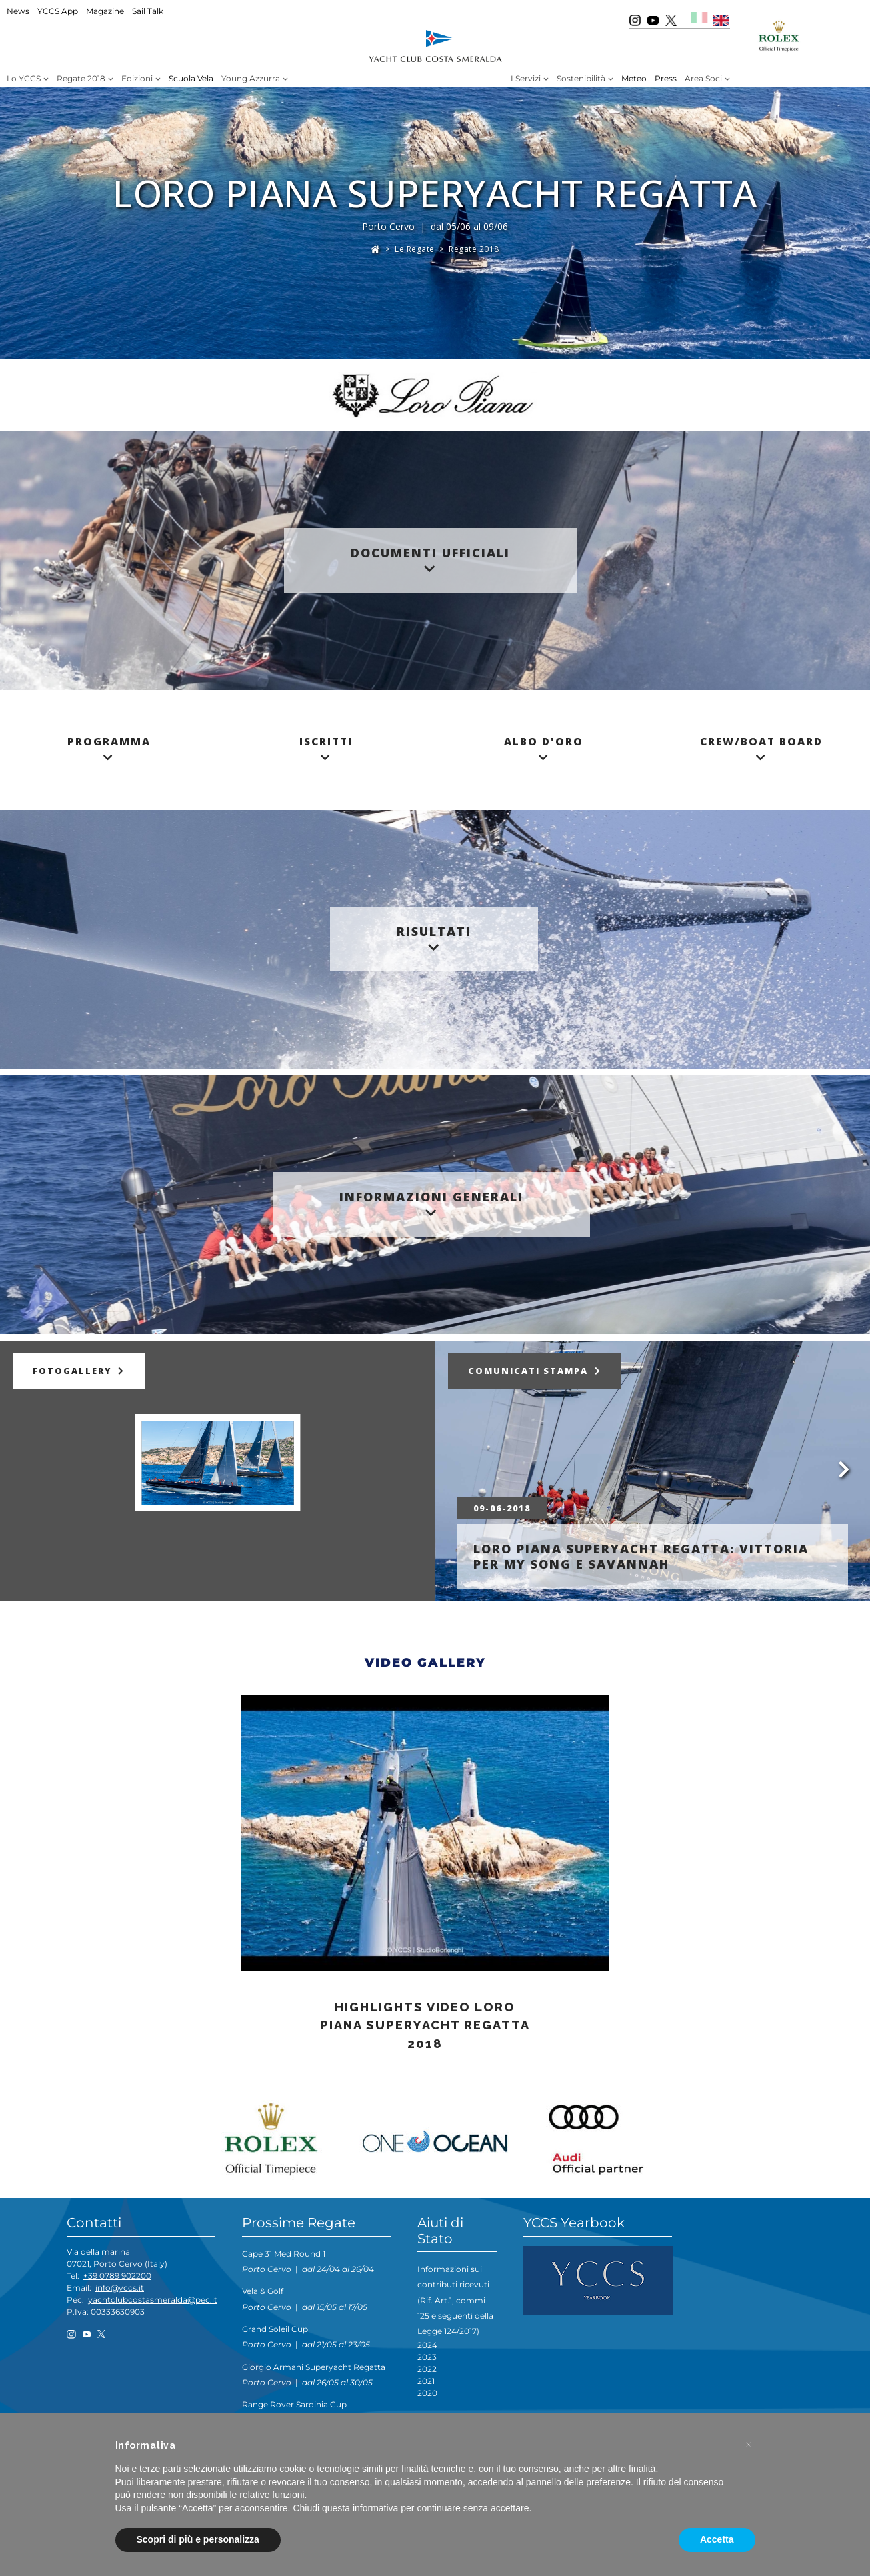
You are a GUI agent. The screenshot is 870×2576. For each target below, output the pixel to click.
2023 (427, 2357)
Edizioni (137, 78)
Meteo (634, 78)
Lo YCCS (24, 78)
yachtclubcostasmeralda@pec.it (152, 2300)
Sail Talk (147, 11)
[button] (748, 2444)
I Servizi (526, 78)
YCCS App (57, 11)
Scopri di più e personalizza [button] (198, 2539)
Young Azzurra (250, 78)
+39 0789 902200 (117, 2276)
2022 (427, 2369)
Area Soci (703, 78)
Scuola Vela (191, 78)
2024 (427, 2345)
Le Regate (415, 249)
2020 (427, 2393)
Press (666, 78)
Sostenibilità (581, 78)
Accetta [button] (717, 2539)
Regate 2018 (81, 78)
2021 (426, 2381)
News (18, 11)
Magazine (105, 11)
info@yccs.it (119, 2288)
